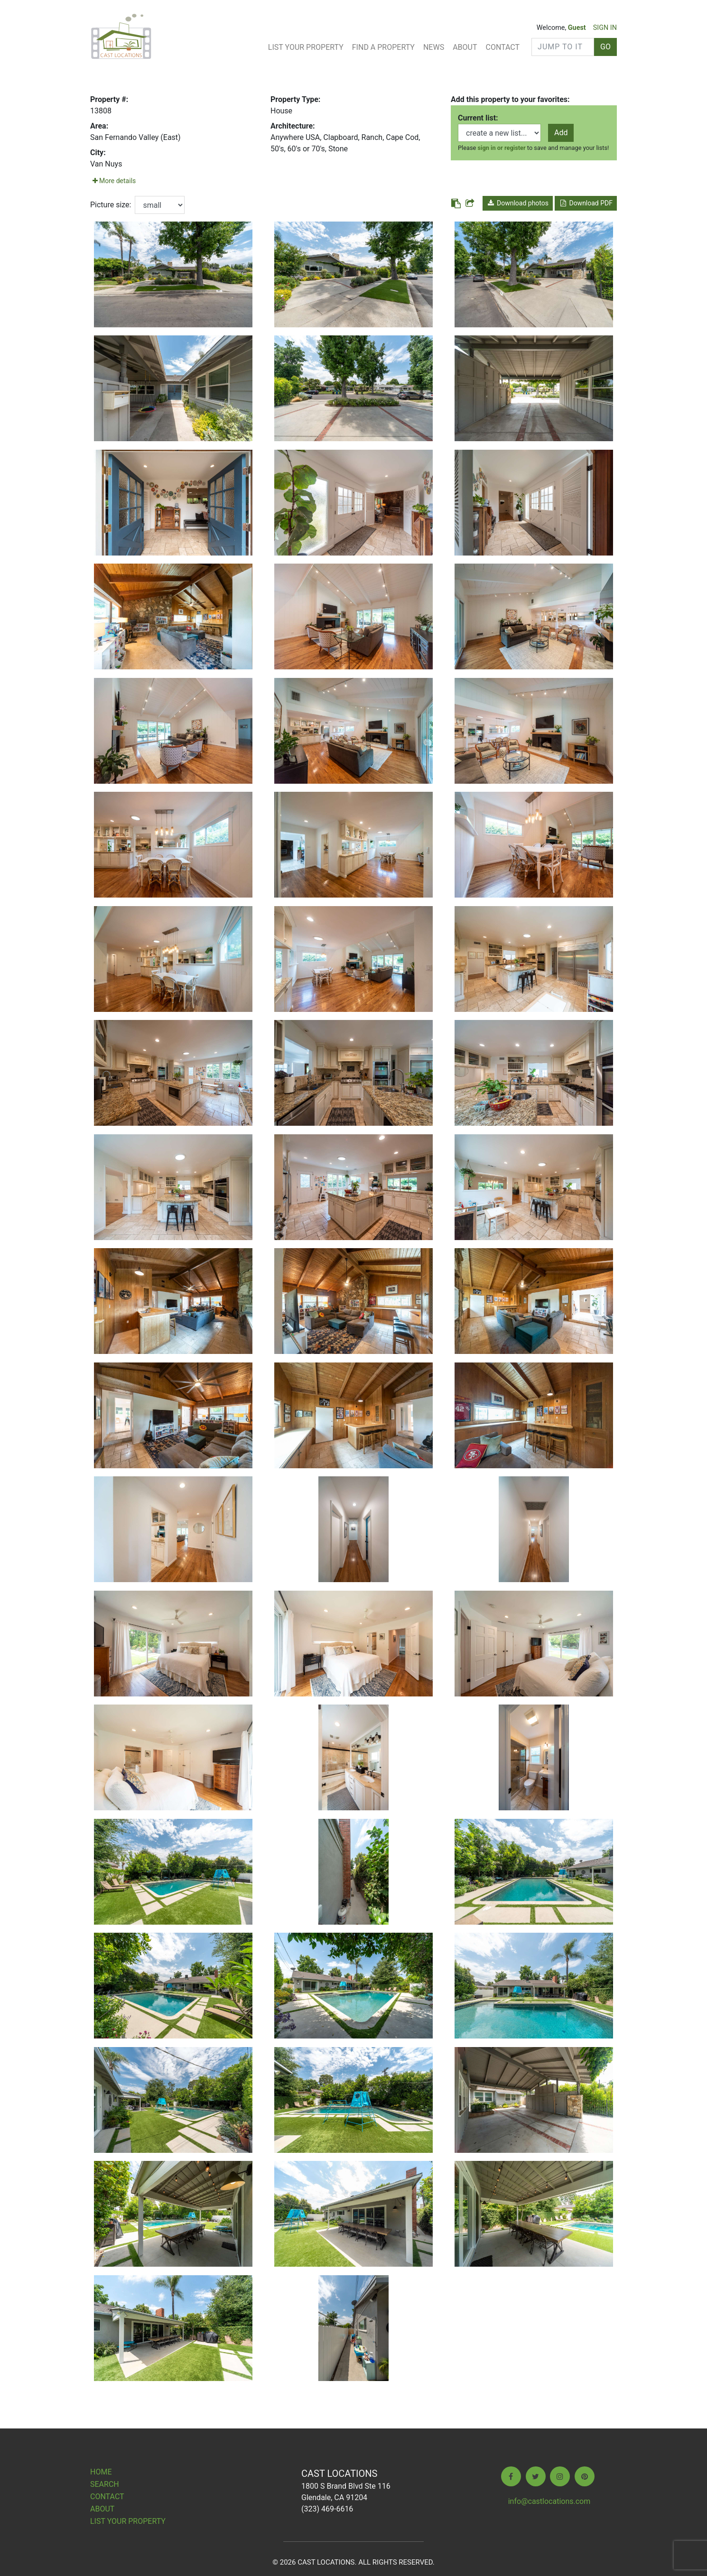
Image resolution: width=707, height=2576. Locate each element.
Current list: (478, 117)
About (465, 47)
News (433, 47)
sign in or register (502, 147)
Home (101, 2471)
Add (560, 132)
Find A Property (383, 47)
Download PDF (586, 203)
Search (104, 2484)
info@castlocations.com (549, 2501)
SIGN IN (605, 28)
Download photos (518, 203)
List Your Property (306, 47)
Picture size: (110, 204)
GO (605, 46)
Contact (502, 47)
